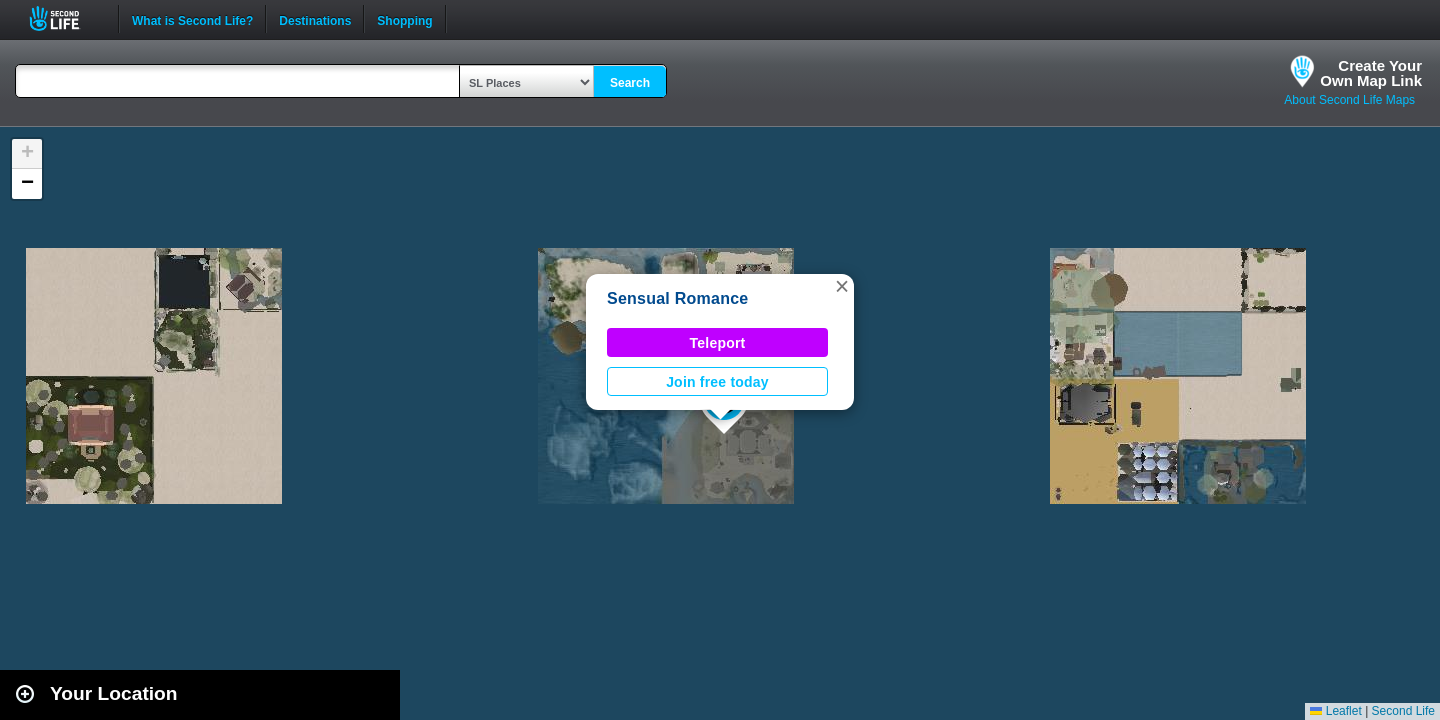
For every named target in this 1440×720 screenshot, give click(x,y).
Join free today (717, 382)
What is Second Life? (192, 19)
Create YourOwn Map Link (1371, 73)
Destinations (315, 19)
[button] (842, 286)
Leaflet (1335, 711)
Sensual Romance (677, 298)
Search (630, 83)
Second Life (65, 18)
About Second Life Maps (1349, 100)
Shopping (404, 19)
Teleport (718, 343)
